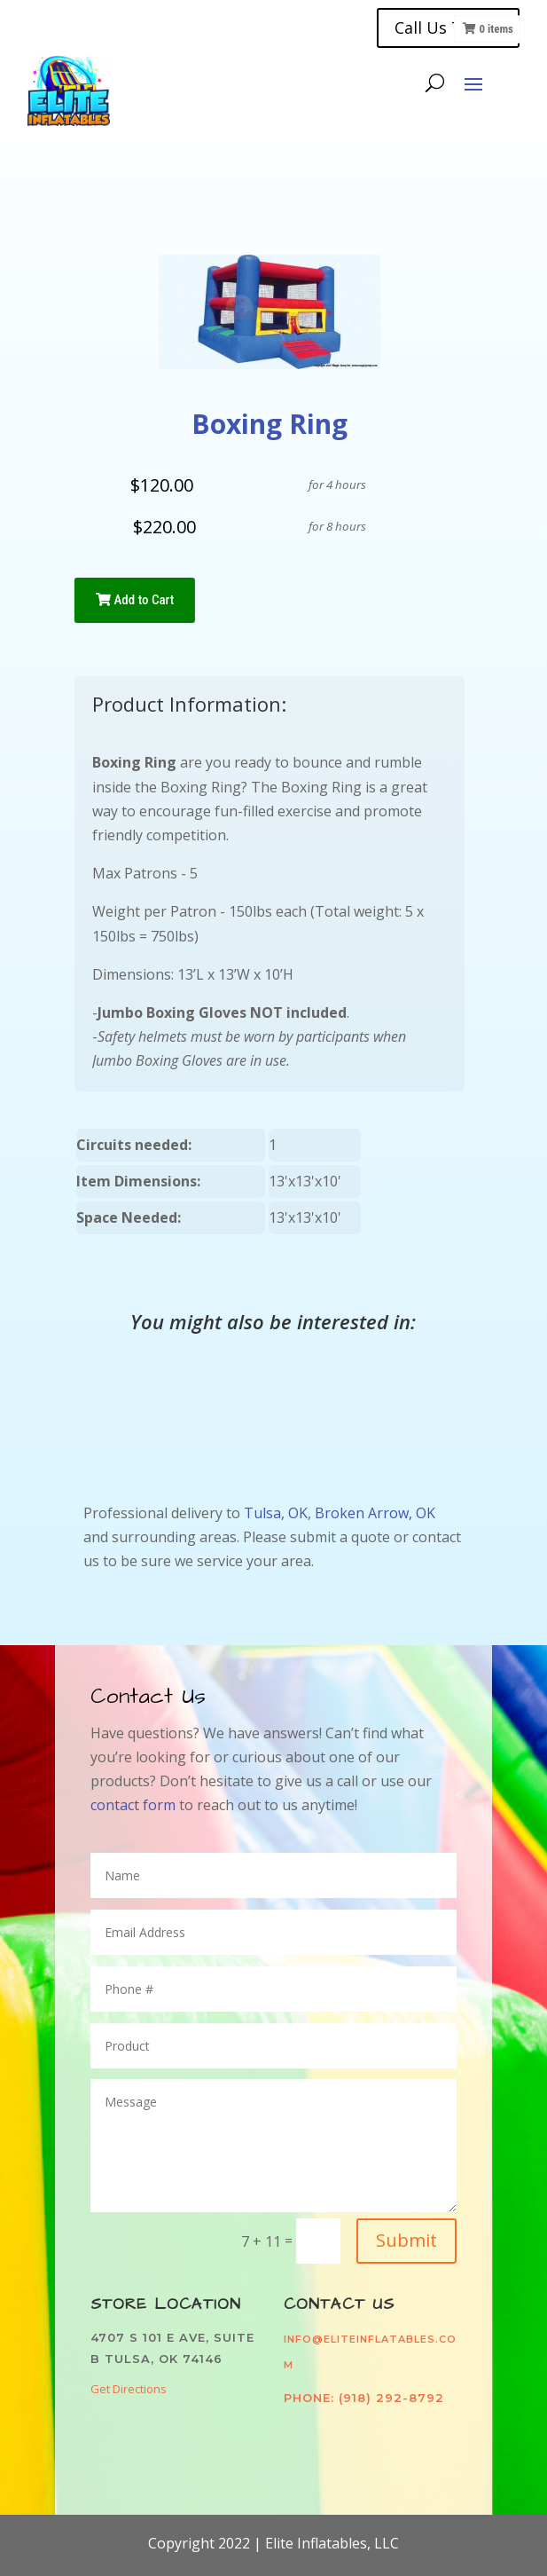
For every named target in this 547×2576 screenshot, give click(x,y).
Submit (406, 2240)
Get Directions (128, 2389)
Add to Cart (135, 600)
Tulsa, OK (276, 1513)
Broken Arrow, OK (375, 1513)
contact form (134, 1805)
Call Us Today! (448, 27)
